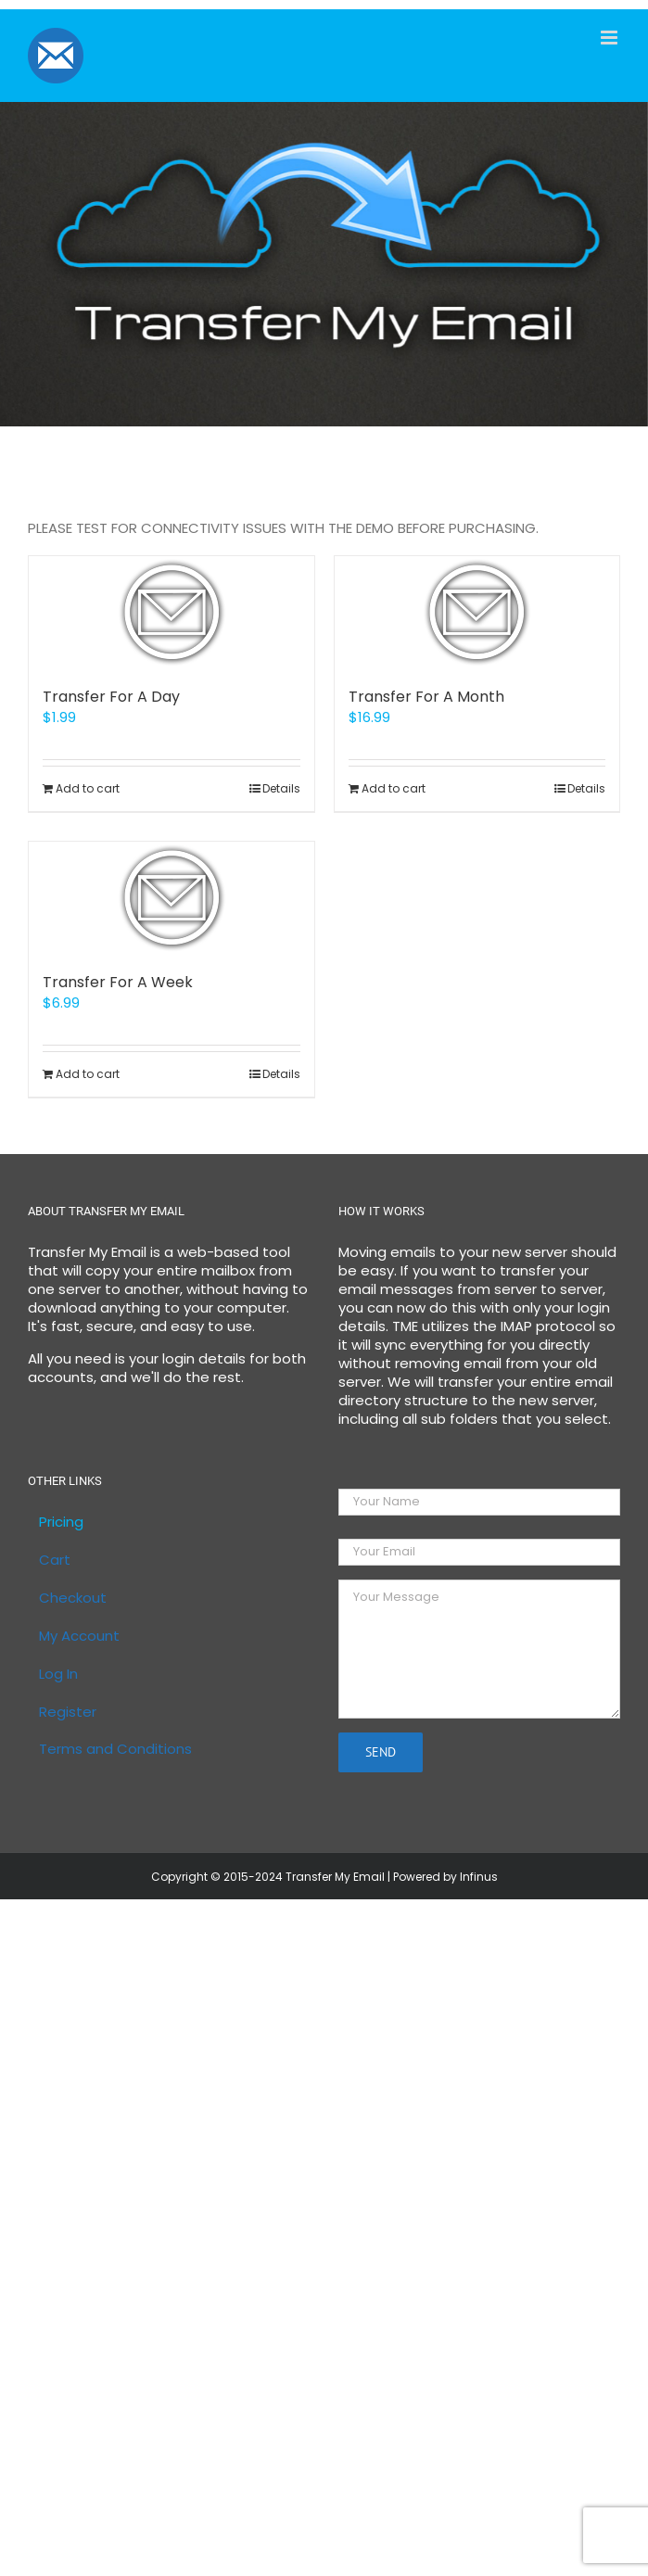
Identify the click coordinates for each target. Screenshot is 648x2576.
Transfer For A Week (118, 982)
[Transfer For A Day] (171, 611)
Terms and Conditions (115, 1749)
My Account (79, 1636)
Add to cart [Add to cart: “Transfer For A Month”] (394, 788)
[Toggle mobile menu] (610, 37)
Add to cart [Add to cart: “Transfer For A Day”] (88, 788)
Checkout (73, 1598)
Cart (54, 1560)
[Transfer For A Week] (171, 897)
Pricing (61, 1522)
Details (281, 788)
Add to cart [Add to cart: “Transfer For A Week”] (88, 1074)
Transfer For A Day (111, 696)
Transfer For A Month (426, 696)
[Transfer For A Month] (477, 611)
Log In (58, 1674)
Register (67, 1712)
